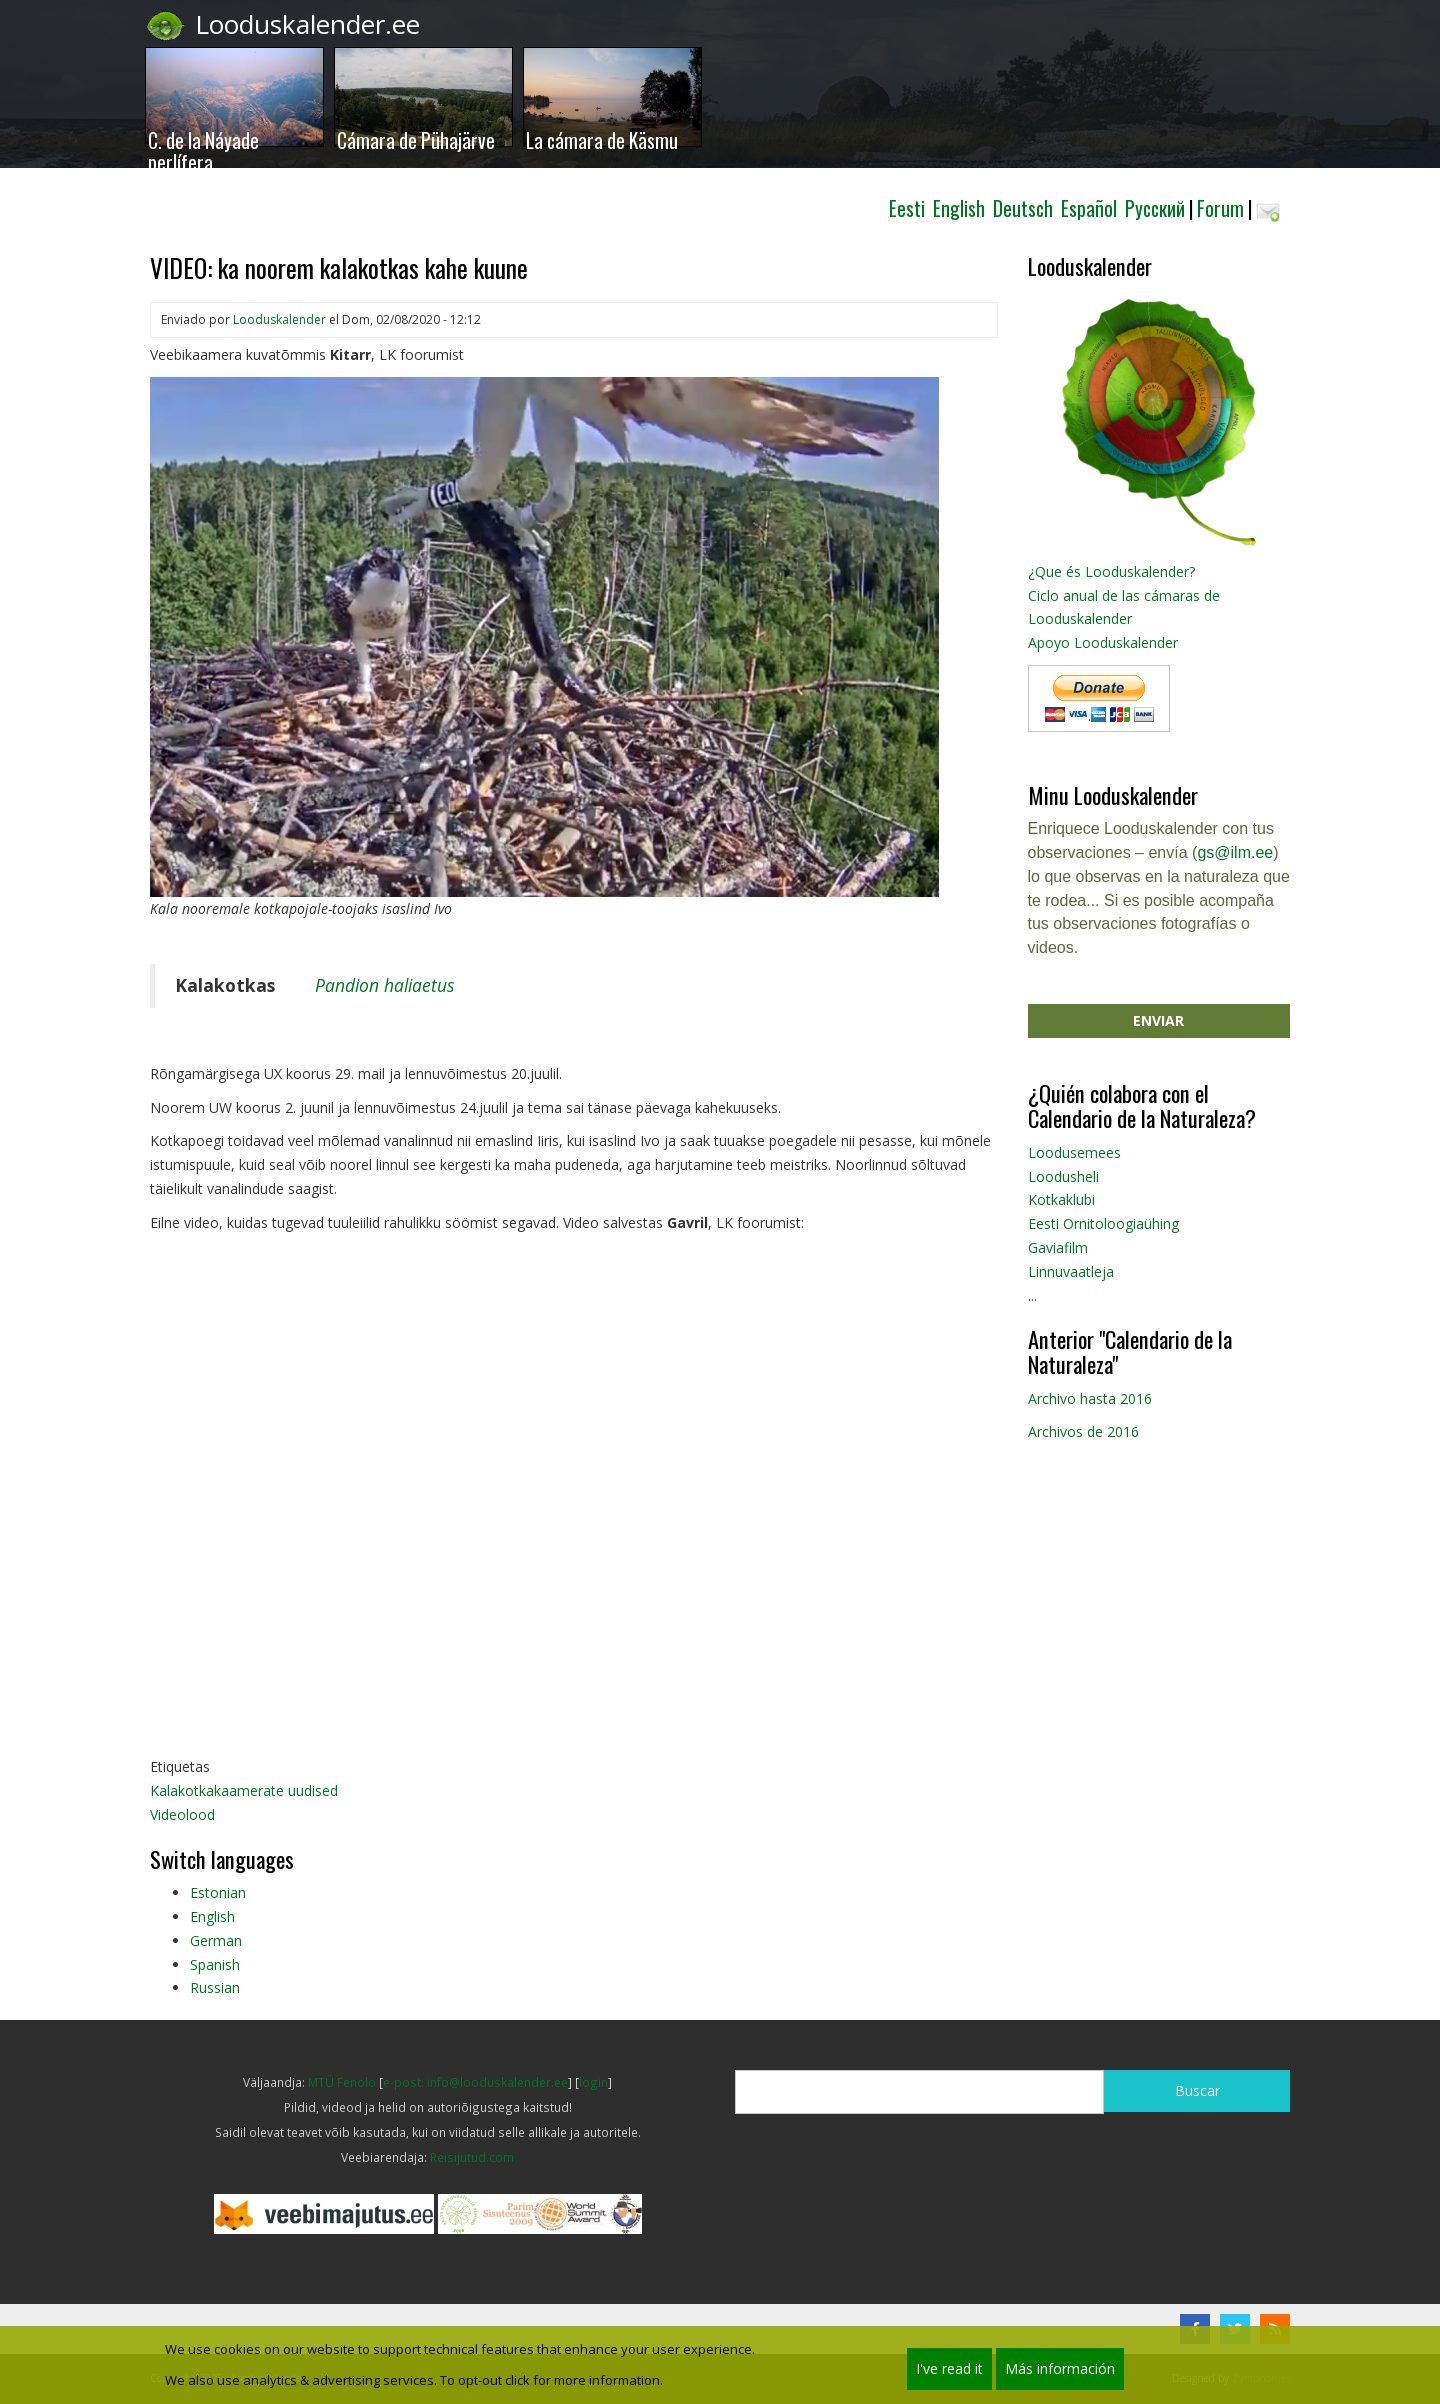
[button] (544, 634)
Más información (1060, 2368)
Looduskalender (279, 319)
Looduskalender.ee (307, 24)
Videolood (182, 1814)
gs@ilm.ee (1235, 852)
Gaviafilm (1058, 1247)
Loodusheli (1063, 1176)
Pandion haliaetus (385, 985)
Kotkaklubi (1061, 1199)
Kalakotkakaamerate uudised (244, 1790)
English (212, 1916)
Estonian (218, 1892)
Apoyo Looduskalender (1103, 642)
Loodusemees (1074, 1152)
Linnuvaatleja (1071, 1271)
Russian (215, 1987)
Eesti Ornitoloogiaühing (1103, 1223)
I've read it (949, 2368)
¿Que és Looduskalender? (1111, 571)
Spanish (215, 1964)
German (216, 1940)
